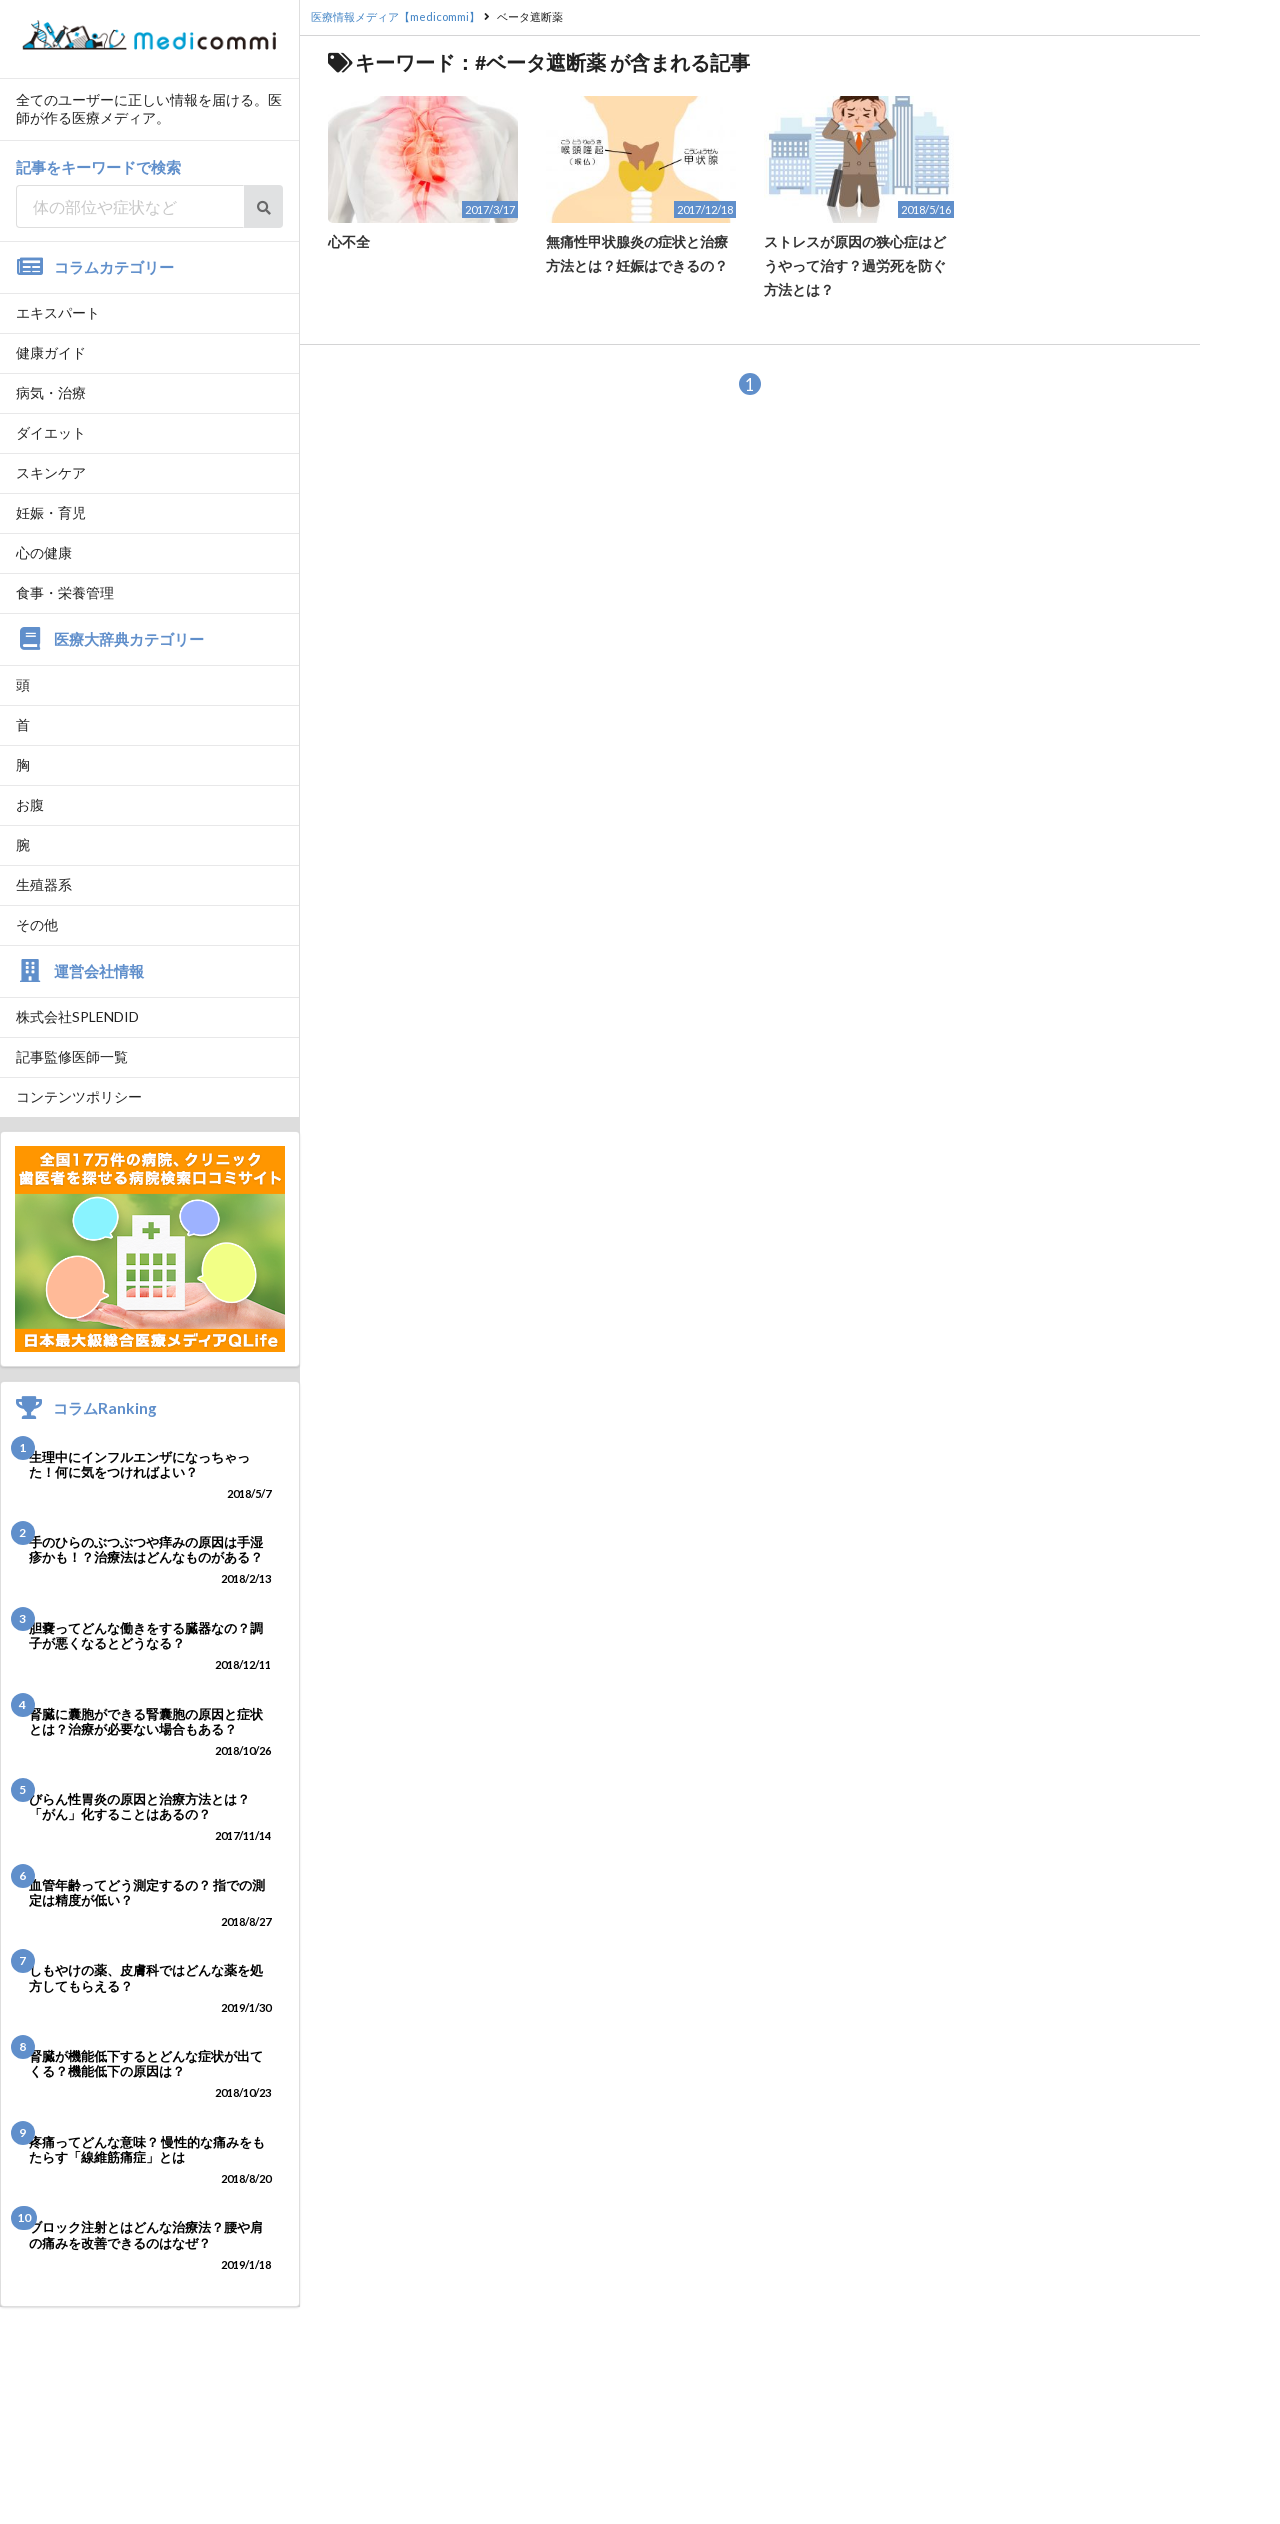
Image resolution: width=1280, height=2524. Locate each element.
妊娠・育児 (51, 512)
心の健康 (44, 552)
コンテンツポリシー (79, 1096)
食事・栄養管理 (65, 592)
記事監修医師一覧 (72, 1056)
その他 (37, 924)
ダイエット (51, 432)
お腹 (30, 804)
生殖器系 (44, 884)
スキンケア (51, 472)
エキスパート (58, 312)
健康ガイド (51, 352)
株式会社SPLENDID (77, 1016)
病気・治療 (51, 392)
